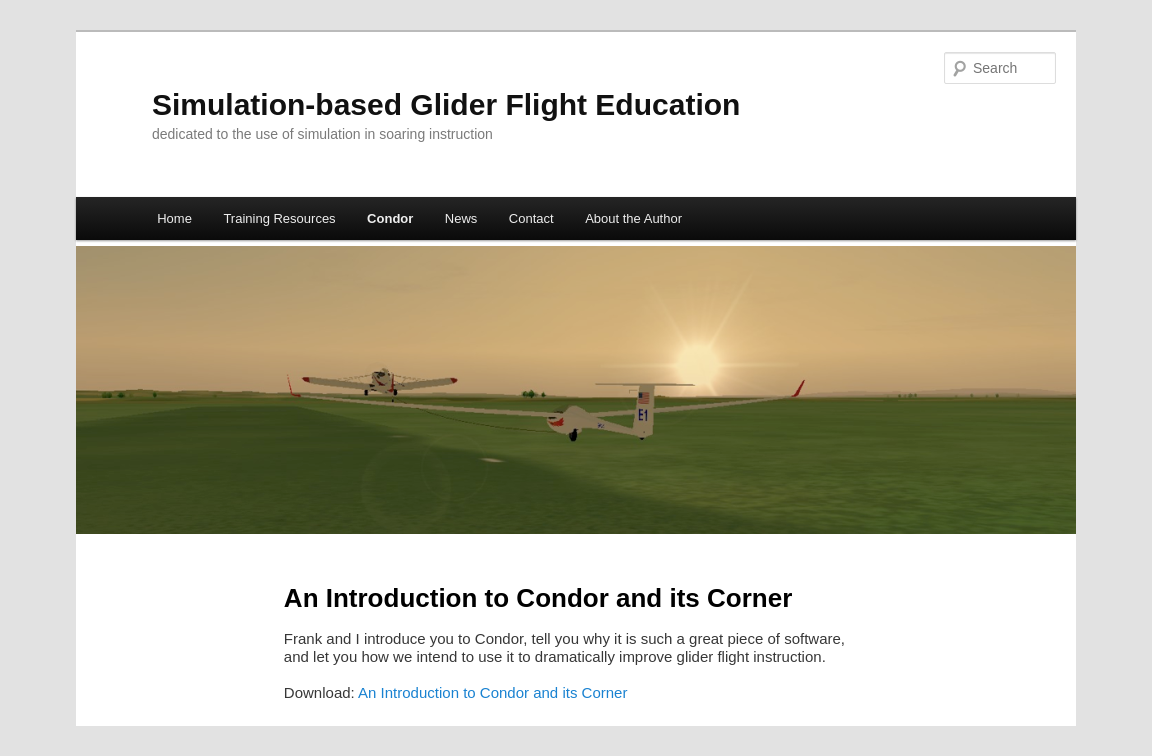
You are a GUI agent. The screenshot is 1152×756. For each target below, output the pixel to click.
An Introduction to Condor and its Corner (492, 692)
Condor (390, 218)
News (461, 218)
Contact (531, 218)
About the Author (633, 218)
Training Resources (279, 218)
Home (174, 218)
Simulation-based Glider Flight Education (446, 104)
